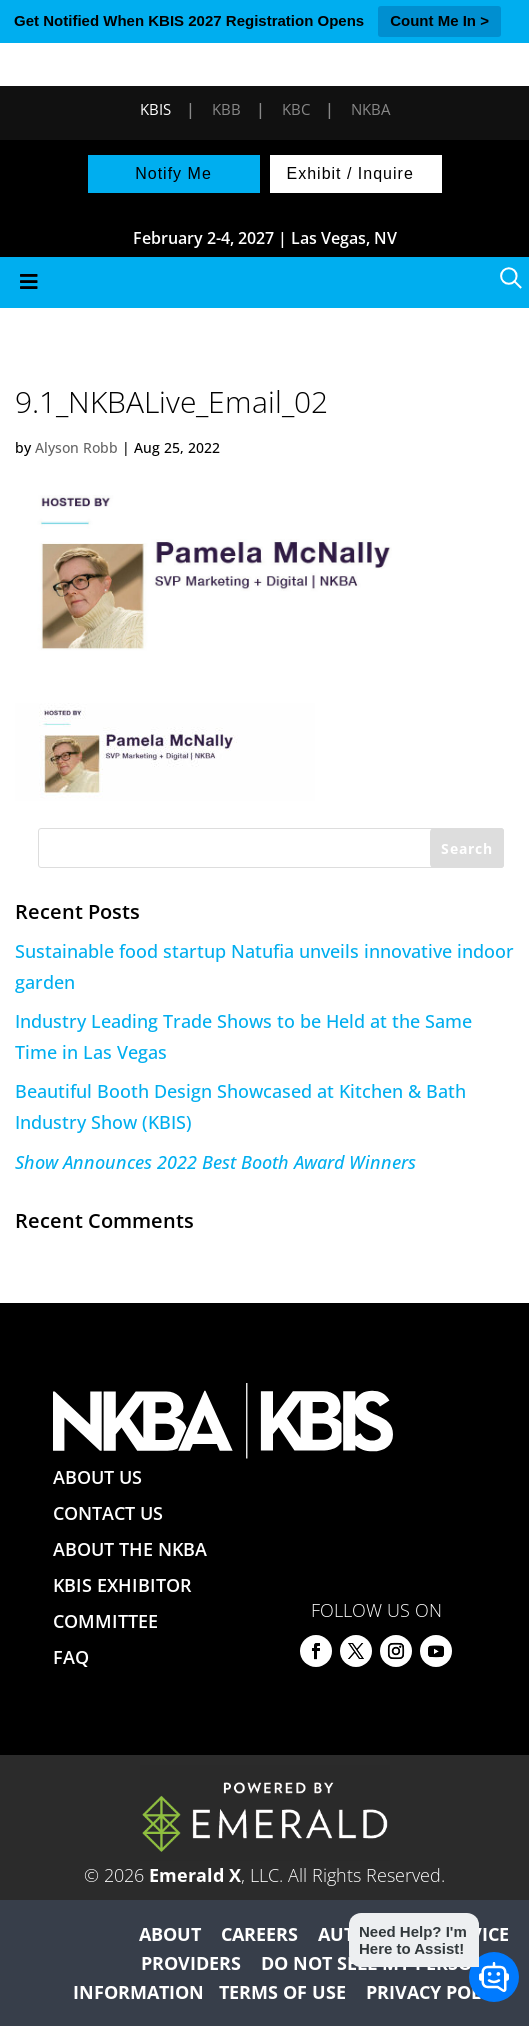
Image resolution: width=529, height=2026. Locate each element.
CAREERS (259, 1934)
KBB (226, 109)
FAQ (71, 1657)
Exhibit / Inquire (350, 173)
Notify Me (173, 173)
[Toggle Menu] (264, 282)
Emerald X (195, 1875)
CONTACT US (108, 1513)
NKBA (370, 109)
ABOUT (170, 1934)
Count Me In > (439, 20)
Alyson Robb (76, 447)
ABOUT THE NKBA (130, 1549)
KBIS (155, 109)
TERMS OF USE (282, 1992)
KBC (296, 109)
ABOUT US (97, 1477)
